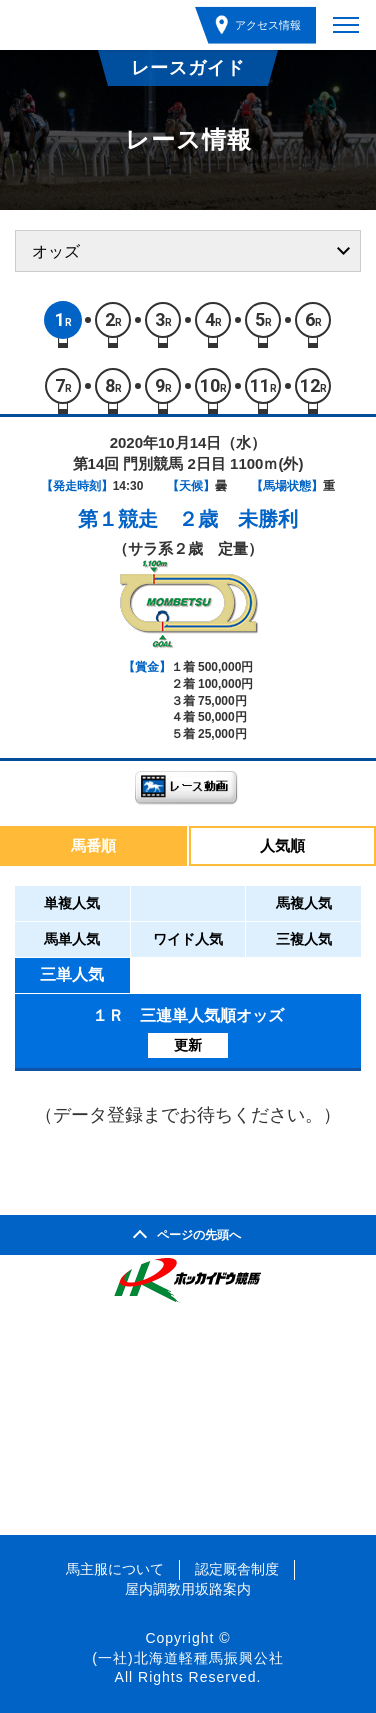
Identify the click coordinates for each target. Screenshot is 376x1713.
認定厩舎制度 (237, 1569)
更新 (188, 1045)
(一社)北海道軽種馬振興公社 (187, 1658)
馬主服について (115, 1569)
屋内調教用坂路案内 (188, 1589)
